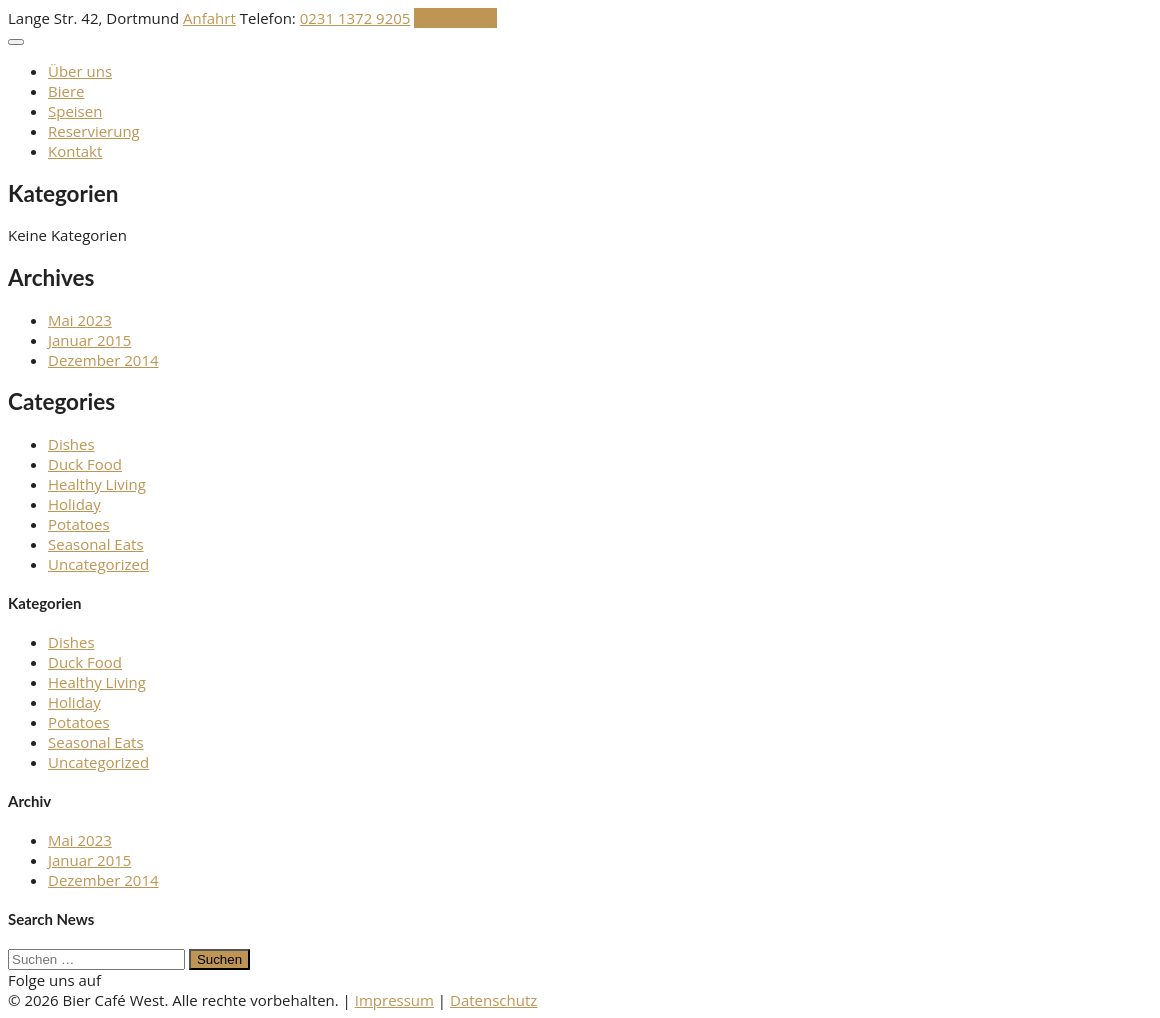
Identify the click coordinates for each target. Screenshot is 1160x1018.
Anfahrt (209, 18)
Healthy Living (97, 484)
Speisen (75, 111)
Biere (66, 91)
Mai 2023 (80, 320)
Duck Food (85, 464)
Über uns (80, 71)
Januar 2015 (89, 340)
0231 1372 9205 (355, 18)
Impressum (394, 1000)
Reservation (455, 18)
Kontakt (75, 151)
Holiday (74, 504)
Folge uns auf (54, 980)
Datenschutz (493, 1000)
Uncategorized (98, 564)
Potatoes (79, 524)
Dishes (71, 444)
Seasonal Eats (96, 544)
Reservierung (94, 131)
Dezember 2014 (103, 360)
